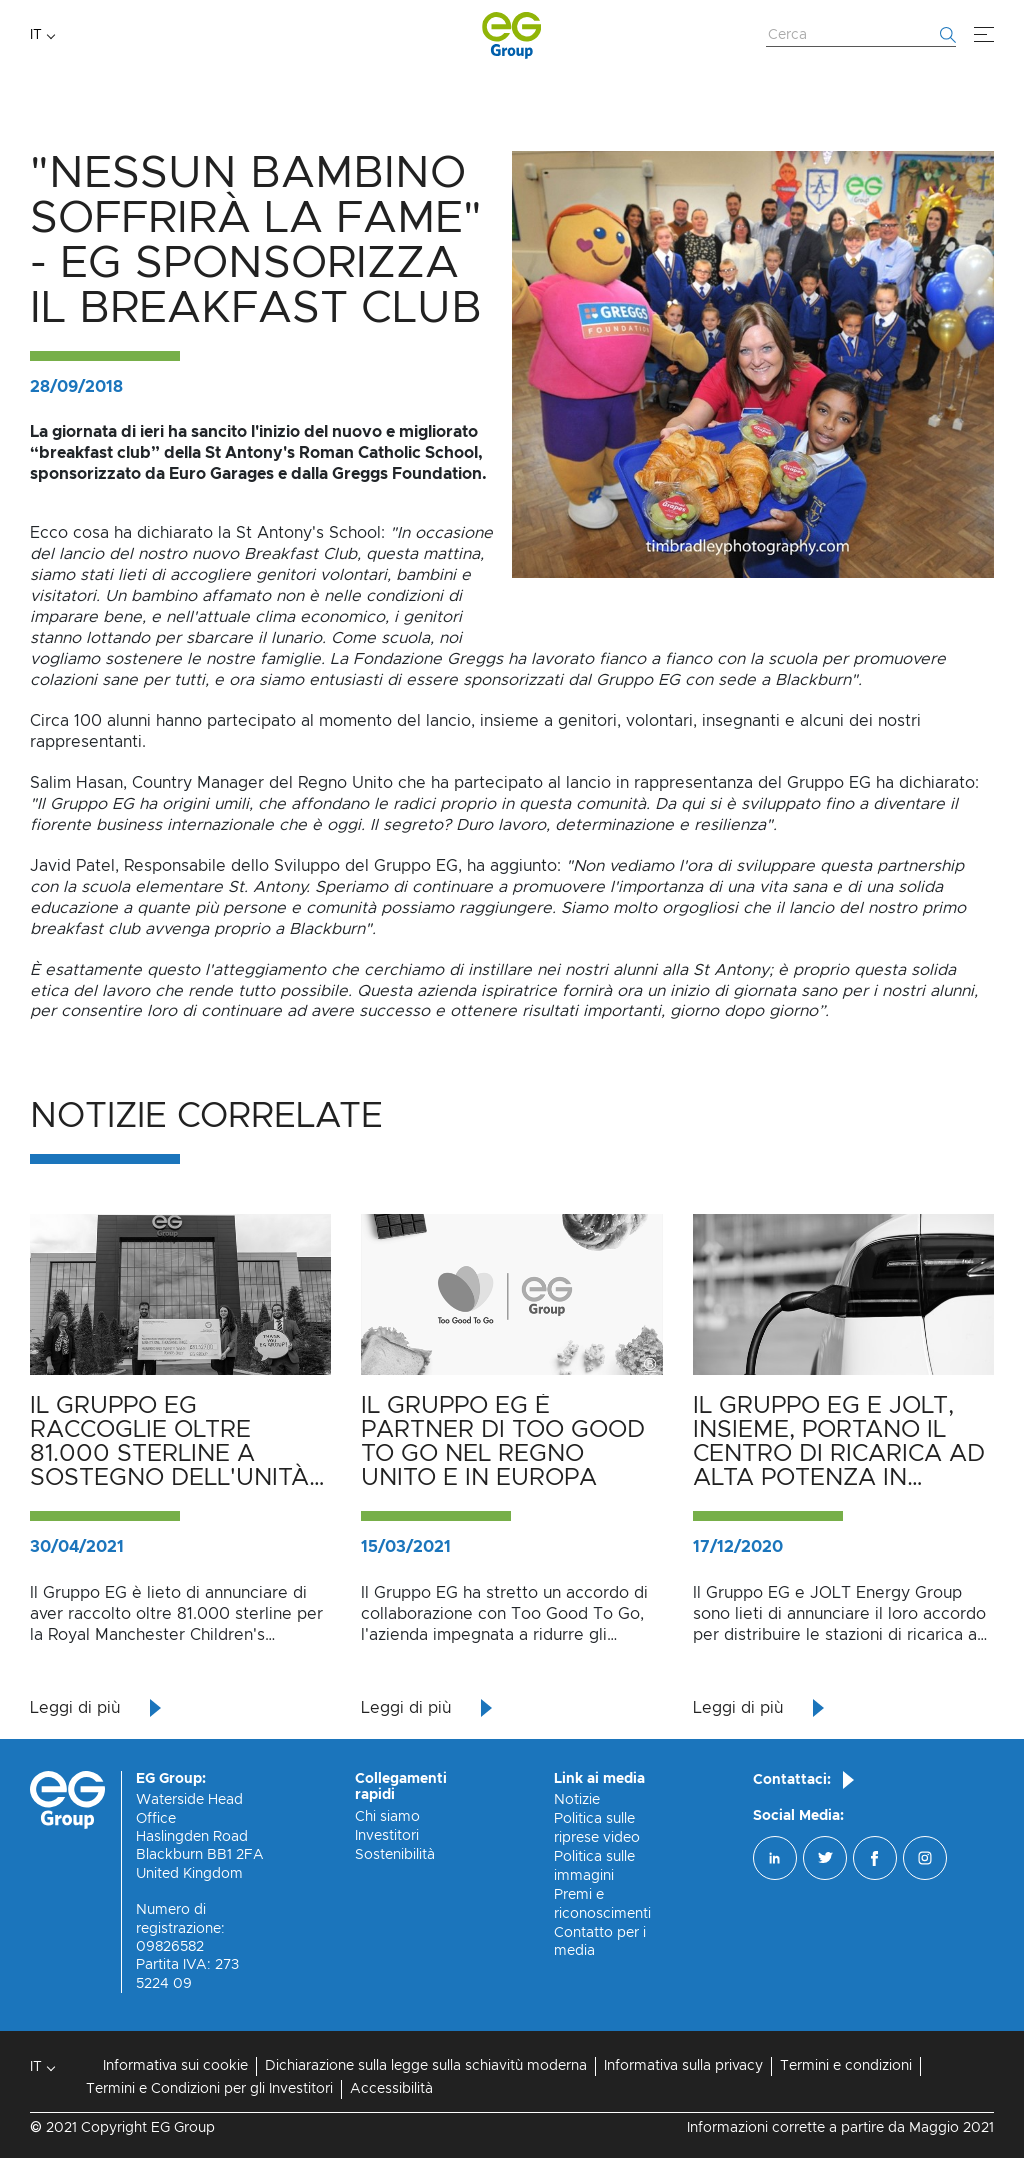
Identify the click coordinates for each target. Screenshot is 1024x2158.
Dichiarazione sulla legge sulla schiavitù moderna (426, 2066)
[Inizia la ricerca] (948, 35)
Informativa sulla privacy (683, 2066)
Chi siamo (387, 1817)
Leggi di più (75, 1708)
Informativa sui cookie (175, 2066)
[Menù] (984, 35)
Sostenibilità (395, 1855)
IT (36, 35)
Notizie (577, 1800)
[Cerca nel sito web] (861, 36)
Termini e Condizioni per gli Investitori (209, 2089)
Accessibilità (391, 2089)
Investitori (387, 1836)
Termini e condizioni (846, 2066)
